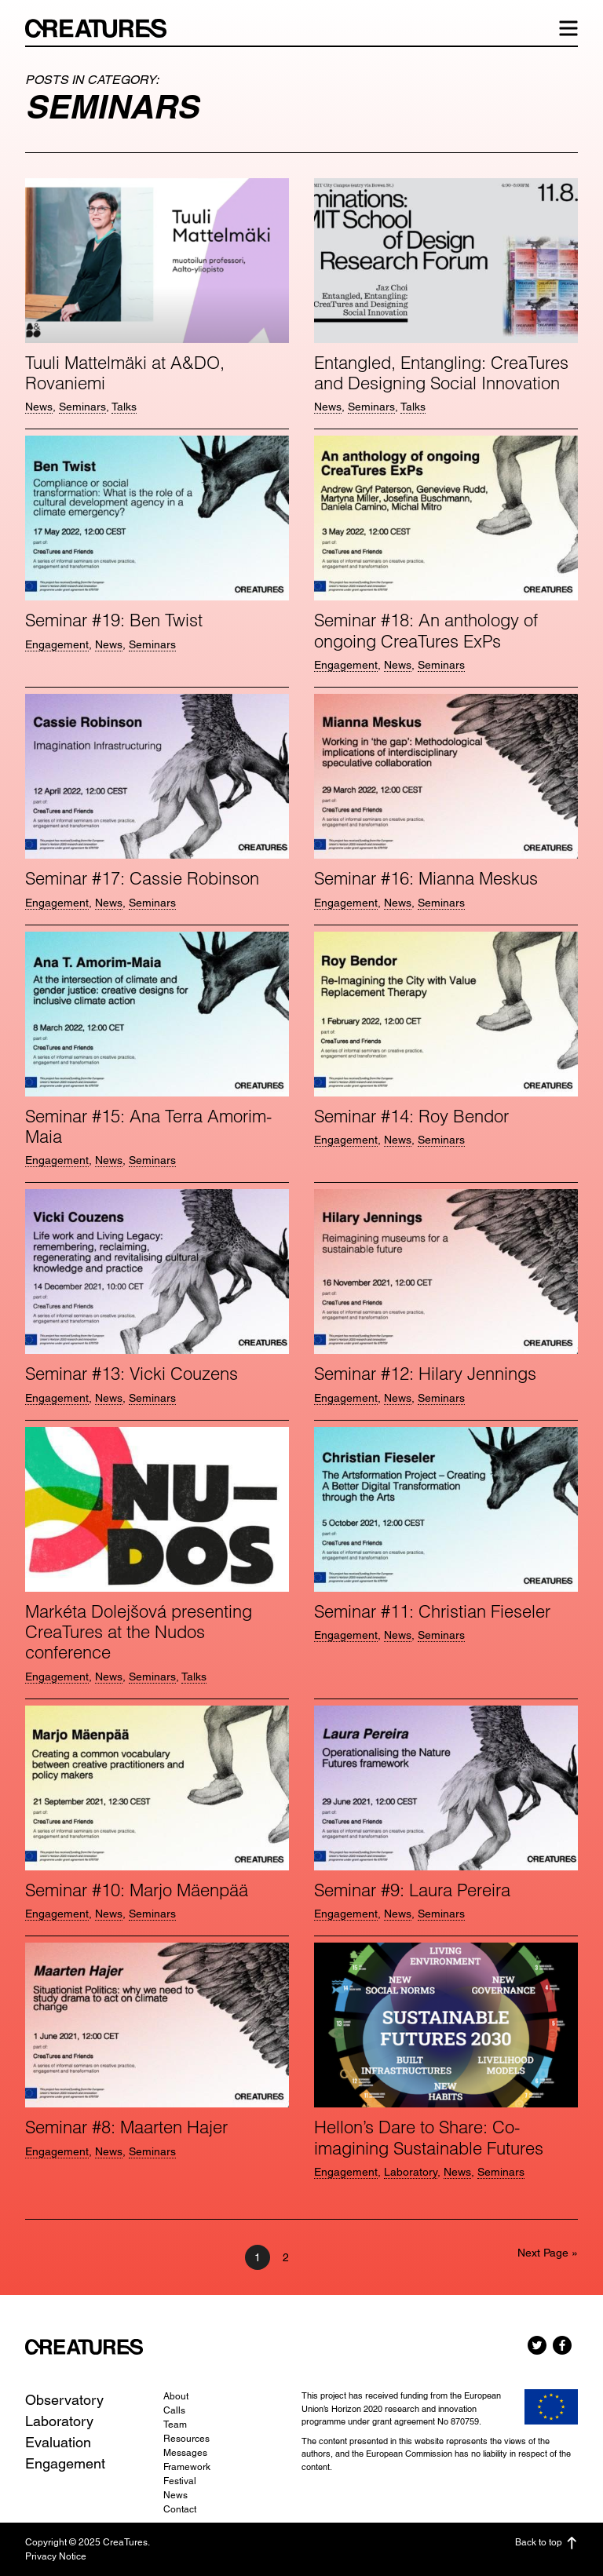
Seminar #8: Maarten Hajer (126, 2127)
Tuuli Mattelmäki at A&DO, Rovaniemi (125, 373)
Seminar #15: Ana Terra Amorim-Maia (148, 1126)
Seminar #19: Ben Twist (114, 620)
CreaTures (103, 28)
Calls (174, 2410)
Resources (186, 2438)
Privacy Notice (55, 2556)
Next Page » (547, 2252)
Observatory (64, 2400)
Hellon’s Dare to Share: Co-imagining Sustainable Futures (428, 2137)
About (175, 2396)
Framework (186, 2466)
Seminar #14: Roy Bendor (411, 1116)
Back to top (546, 2543)
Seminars (82, 406)
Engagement (57, 644)
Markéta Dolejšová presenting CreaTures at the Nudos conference (138, 1632)
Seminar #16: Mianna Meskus (426, 878)
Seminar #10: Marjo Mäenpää (136, 1890)
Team (175, 2424)
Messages (185, 2452)
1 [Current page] (262, 2257)
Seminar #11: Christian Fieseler (432, 1611)
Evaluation (58, 2442)
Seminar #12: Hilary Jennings (425, 1374)
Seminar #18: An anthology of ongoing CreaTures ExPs (426, 630)
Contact (179, 2509)
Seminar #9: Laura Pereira (412, 1890)
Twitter (537, 2345)
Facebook (562, 2345)
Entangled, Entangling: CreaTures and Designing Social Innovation (441, 373)
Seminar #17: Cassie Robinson (142, 878)
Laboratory (410, 2172)
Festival (179, 2481)
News (39, 406)
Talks (124, 406)
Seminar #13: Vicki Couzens (131, 1374)
